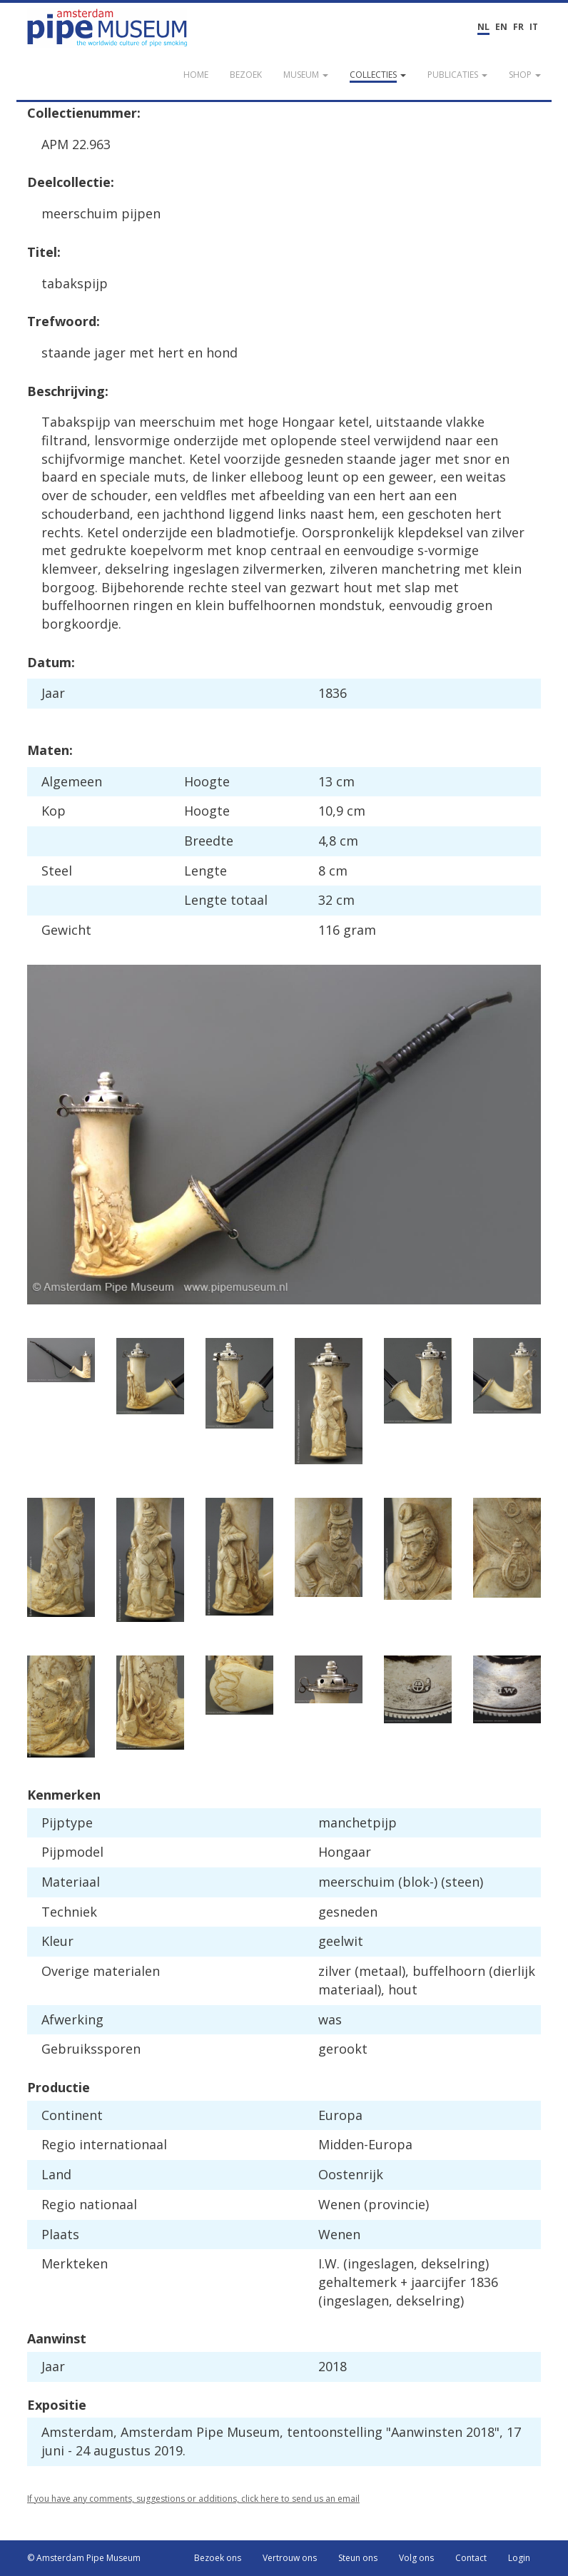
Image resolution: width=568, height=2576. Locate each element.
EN (501, 27)
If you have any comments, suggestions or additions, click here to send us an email (193, 2499)
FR (518, 27)
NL (483, 27)
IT (533, 27)
